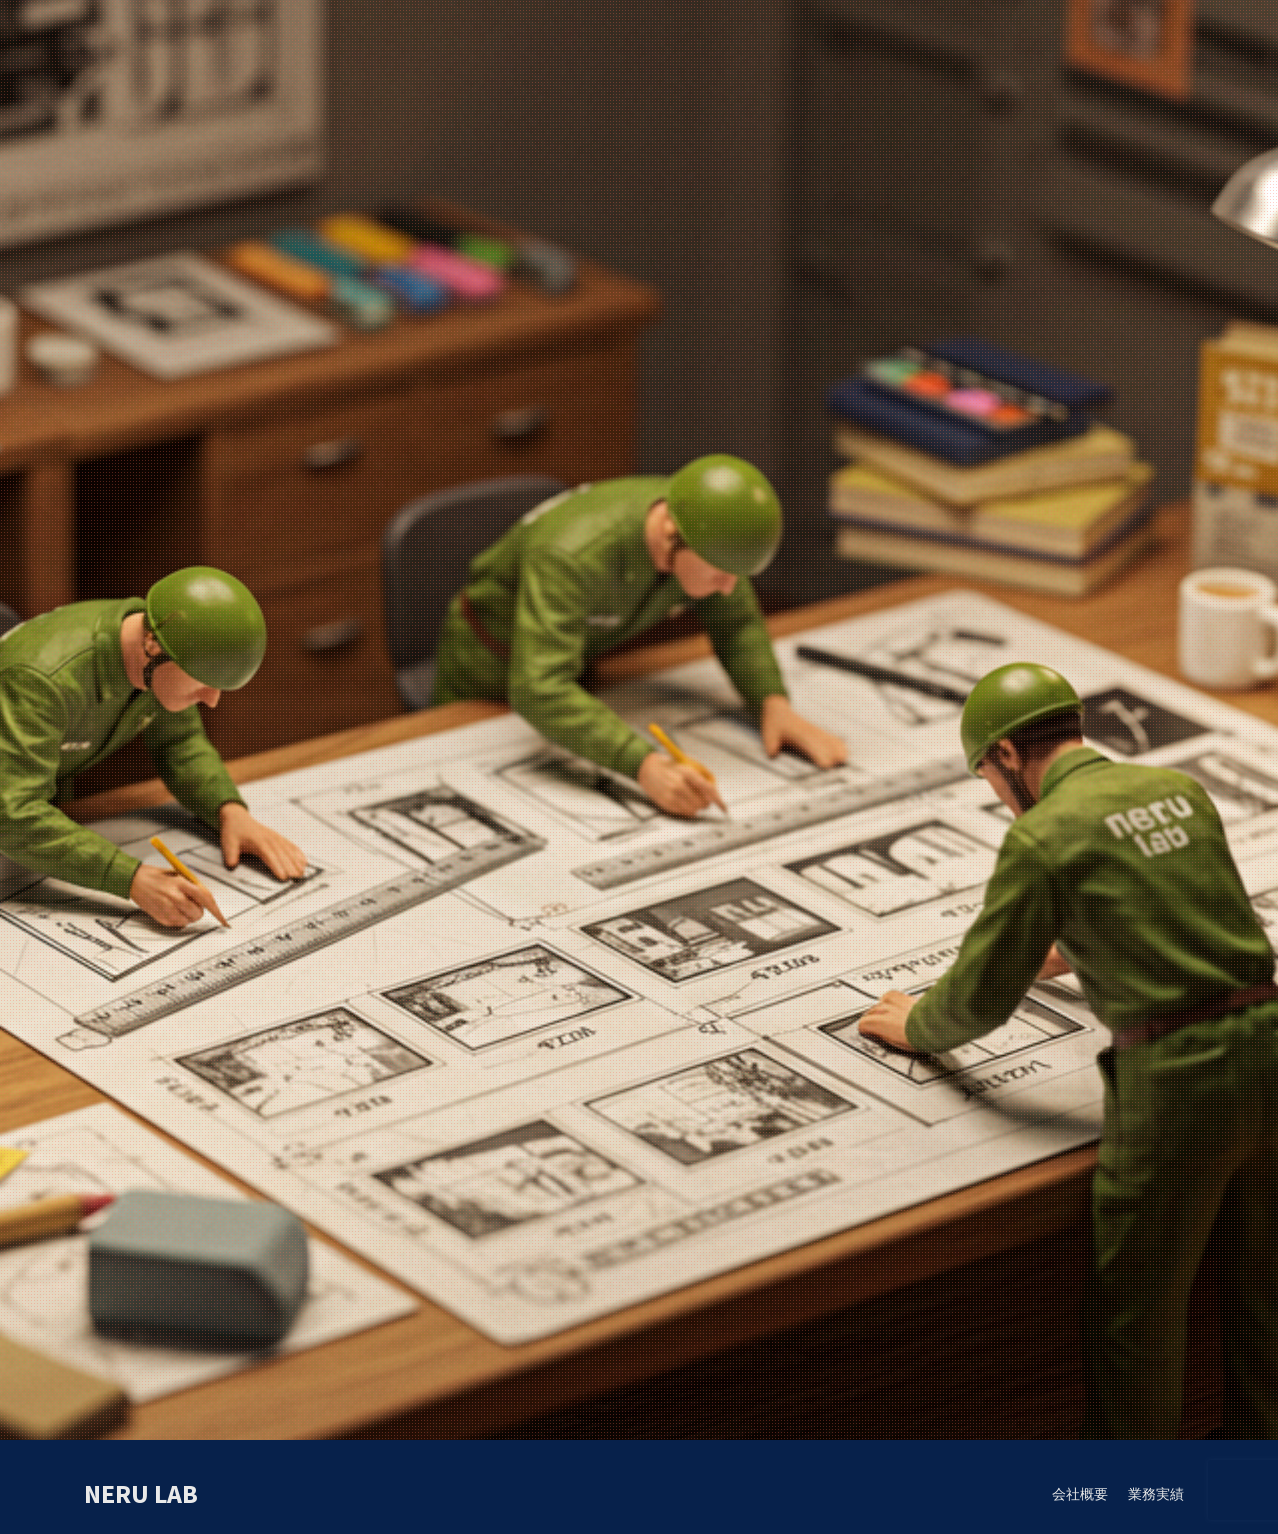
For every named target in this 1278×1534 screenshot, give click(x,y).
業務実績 (1156, 1494)
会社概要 (1080, 1494)
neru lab (141, 1493)
